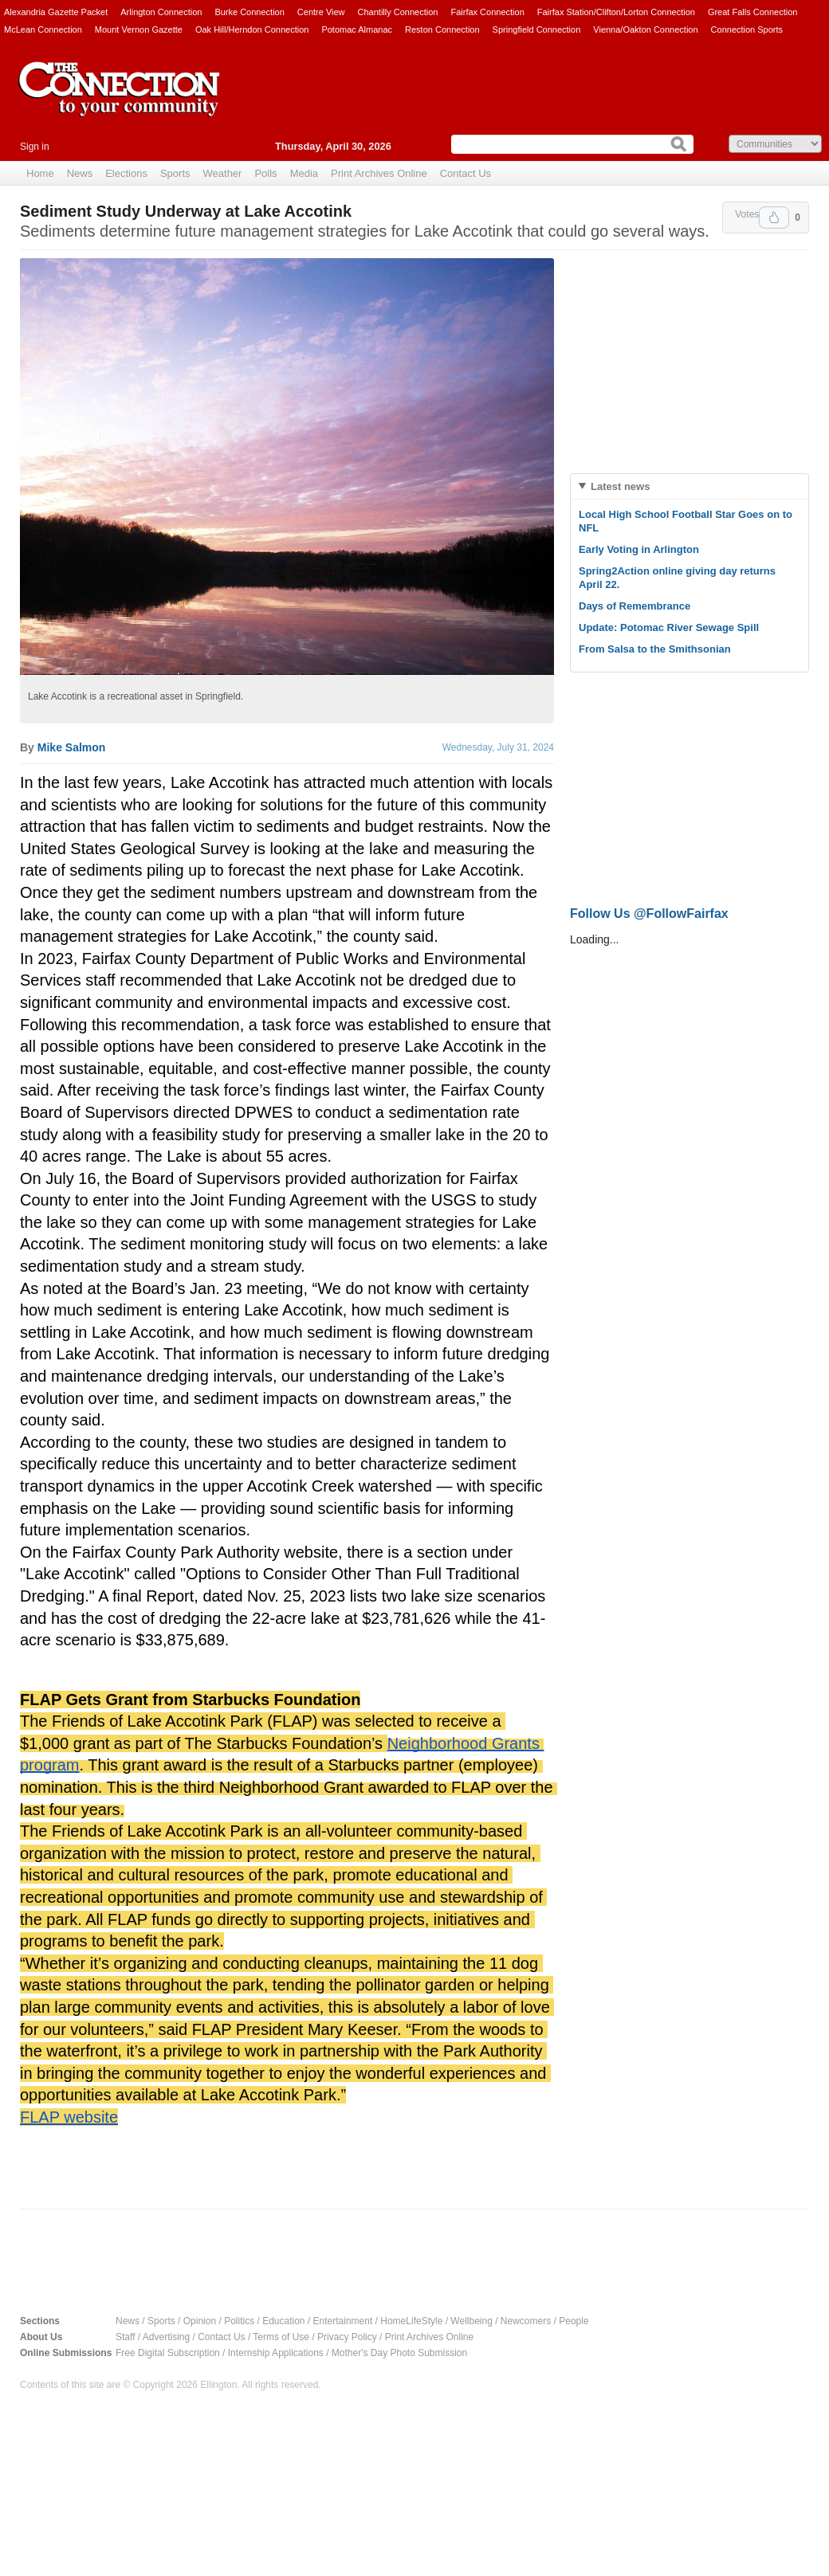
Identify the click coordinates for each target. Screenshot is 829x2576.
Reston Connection (442, 29)
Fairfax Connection (487, 12)
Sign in (34, 146)
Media (304, 173)
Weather (222, 173)
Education (283, 2321)
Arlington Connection (161, 12)
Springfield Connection (537, 29)
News (80, 173)
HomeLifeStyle (411, 2321)
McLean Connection (43, 29)
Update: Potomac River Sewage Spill (669, 627)
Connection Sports (747, 29)
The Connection (119, 101)
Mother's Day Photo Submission (399, 2352)
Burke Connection (249, 12)
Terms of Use (281, 2337)
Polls (265, 173)
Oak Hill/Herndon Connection (251, 29)
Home (40, 173)
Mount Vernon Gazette (139, 29)
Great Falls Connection (753, 12)
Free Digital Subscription (168, 2352)
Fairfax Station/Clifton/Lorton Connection (616, 12)
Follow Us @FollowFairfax (649, 913)
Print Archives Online (379, 173)
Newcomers (526, 2321)
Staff (125, 2337)
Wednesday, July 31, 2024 (498, 747)
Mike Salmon (71, 747)
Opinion (199, 2321)
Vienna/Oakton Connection (645, 29)
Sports (175, 173)
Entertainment (343, 2321)
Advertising (166, 2337)
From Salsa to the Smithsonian (655, 649)
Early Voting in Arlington (639, 549)
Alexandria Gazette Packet (56, 12)
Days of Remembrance (634, 606)
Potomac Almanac (356, 29)
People (573, 2321)
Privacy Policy (347, 2337)
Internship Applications (276, 2352)
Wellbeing (471, 2321)
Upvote (774, 217)
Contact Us (465, 173)
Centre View (321, 12)
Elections (126, 173)
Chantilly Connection (398, 12)
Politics (239, 2321)
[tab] (689, 486)
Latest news (620, 486)
